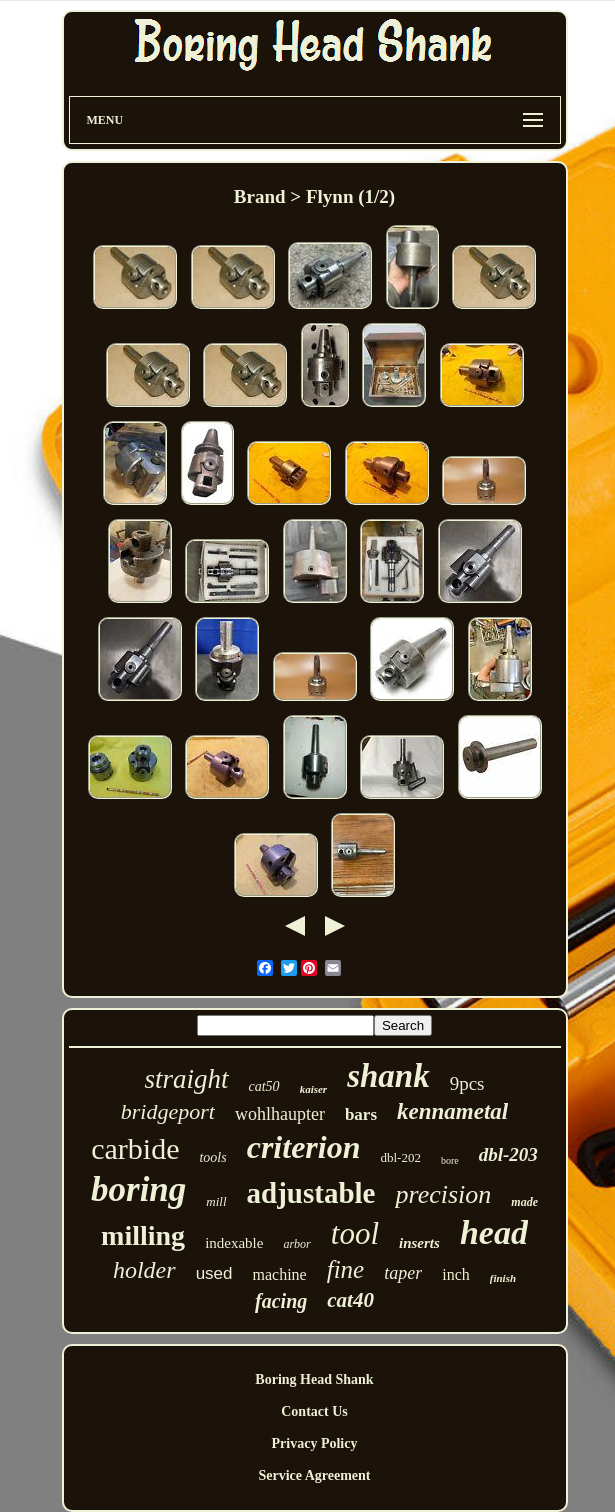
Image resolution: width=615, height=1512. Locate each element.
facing (281, 1301)
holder (144, 1270)
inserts (419, 1243)
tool (355, 1233)
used (214, 1273)
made (524, 1202)
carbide (135, 1148)
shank (388, 1076)
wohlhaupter (280, 1114)
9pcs (467, 1083)
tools (212, 1157)
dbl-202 (400, 1157)
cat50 (264, 1086)
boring (138, 1189)
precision (443, 1194)
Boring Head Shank (314, 1379)
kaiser (314, 1089)
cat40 (350, 1300)
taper (403, 1273)
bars (361, 1114)
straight (186, 1079)
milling (143, 1235)
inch (456, 1274)
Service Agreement (314, 1475)
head (494, 1232)
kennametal (452, 1111)
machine (280, 1274)
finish (503, 1278)
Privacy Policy (315, 1443)
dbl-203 (508, 1154)
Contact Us (314, 1411)
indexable (234, 1243)
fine (346, 1269)
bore (450, 1160)
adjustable (311, 1193)
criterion (304, 1147)
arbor (296, 1244)
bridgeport (168, 1111)
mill (216, 1201)
